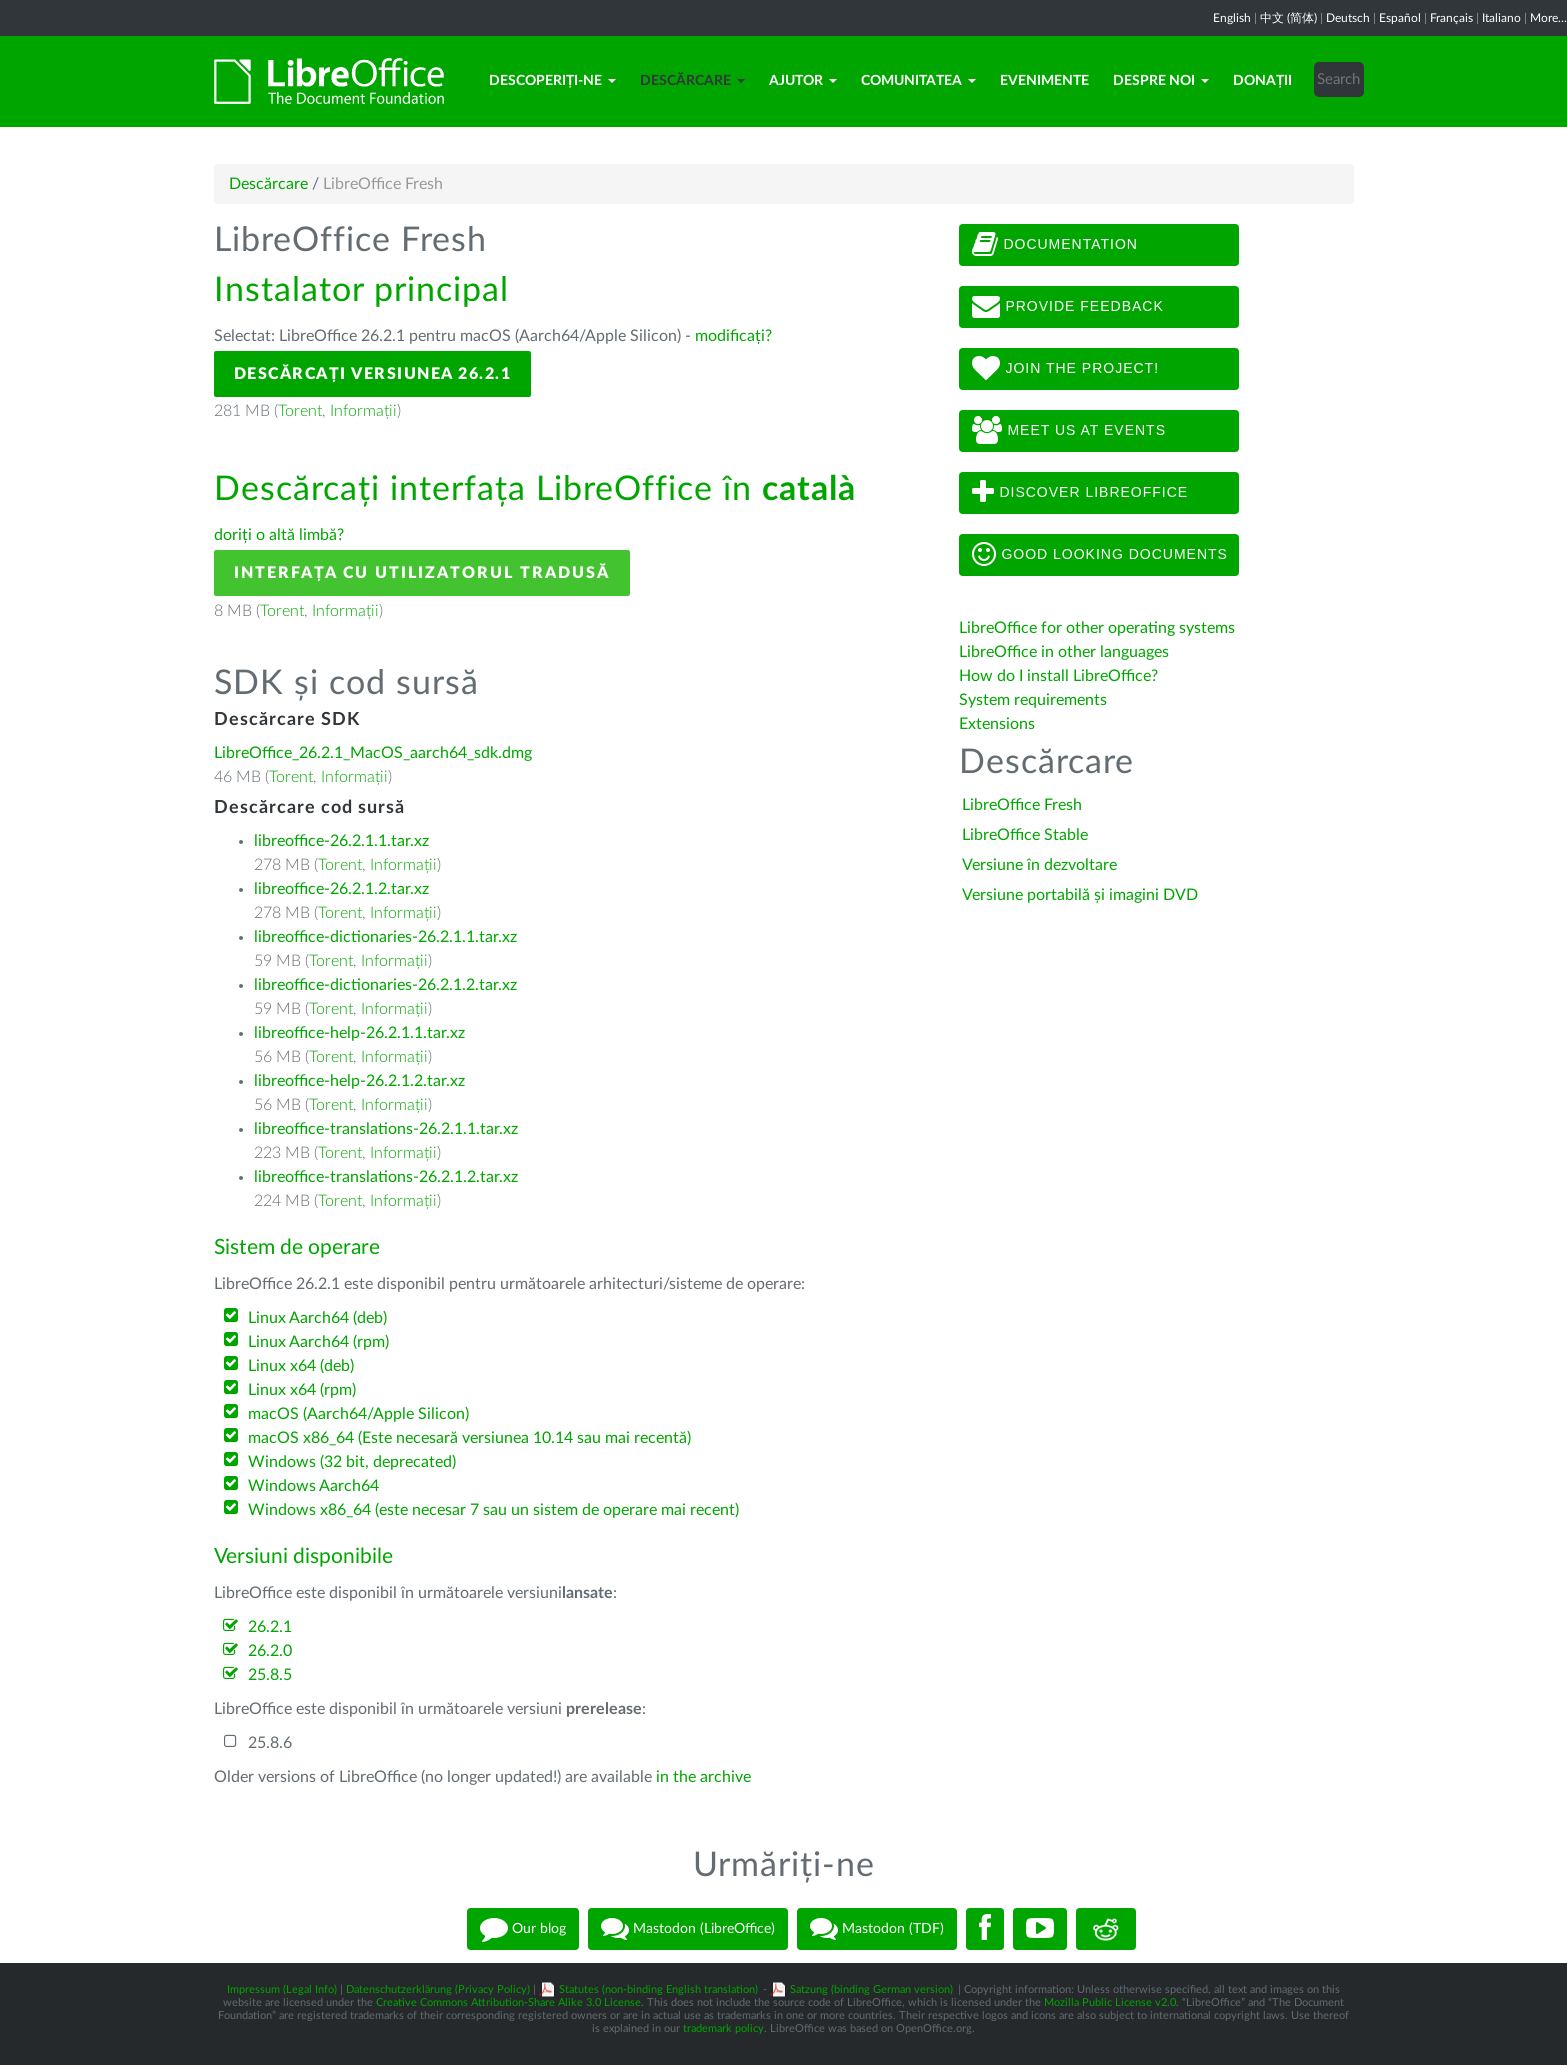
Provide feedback (1068, 307)
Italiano (1501, 18)
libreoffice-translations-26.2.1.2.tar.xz (386, 1177)
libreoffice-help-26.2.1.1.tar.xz (359, 1033)
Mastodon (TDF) (877, 1929)
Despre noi (1161, 81)
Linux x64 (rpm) (302, 1390)
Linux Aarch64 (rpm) (318, 1342)
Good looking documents (1100, 555)
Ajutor (803, 81)
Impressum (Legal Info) (282, 1989)
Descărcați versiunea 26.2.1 (373, 374)
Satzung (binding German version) (871, 1989)
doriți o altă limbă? (279, 535)
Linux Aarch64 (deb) (317, 1318)
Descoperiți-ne (552, 81)
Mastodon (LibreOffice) (688, 1929)
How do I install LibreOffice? (1058, 676)
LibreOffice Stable (1025, 835)
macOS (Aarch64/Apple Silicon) (358, 1414)
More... (1548, 18)
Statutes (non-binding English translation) (658, 1989)
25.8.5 (270, 1675)
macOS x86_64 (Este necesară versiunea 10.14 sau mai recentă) (469, 1438)
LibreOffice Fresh (1022, 805)
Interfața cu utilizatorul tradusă (422, 573)
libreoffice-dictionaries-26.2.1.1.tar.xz (385, 937)
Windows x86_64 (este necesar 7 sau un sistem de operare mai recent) (493, 1510)
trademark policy (723, 2028)
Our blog (523, 1929)
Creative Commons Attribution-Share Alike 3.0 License (508, 2002)
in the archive (703, 1777)
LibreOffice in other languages (1064, 652)
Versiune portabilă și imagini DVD (1080, 895)
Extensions (997, 724)
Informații (363, 411)
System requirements (1035, 700)
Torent (300, 411)
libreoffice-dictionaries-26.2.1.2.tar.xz (385, 985)
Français (1451, 18)
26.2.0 (270, 1651)
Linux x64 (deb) (301, 1366)
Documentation (1055, 245)
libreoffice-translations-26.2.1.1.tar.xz (386, 1129)
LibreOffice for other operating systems (1097, 628)
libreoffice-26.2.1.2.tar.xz (341, 889)
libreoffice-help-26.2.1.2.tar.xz (359, 1081)
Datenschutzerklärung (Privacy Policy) (438, 1989)
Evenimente (1044, 81)
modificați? (733, 336)
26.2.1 (270, 1627)
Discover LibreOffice (1080, 493)
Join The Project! (1066, 369)
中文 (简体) (1288, 18)
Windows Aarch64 (313, 1486)
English (1232, 18)
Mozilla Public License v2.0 (1110, 2002)
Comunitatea (918, 81)
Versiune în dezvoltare (1039, 865)
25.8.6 (270, 1743)
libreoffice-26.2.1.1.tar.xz (341, 841)
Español (1400, 18)
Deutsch (1348, 18)
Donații (1262, 81)
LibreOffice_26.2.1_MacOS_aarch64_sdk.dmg (373, 753)
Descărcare (692, 81)
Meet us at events (1069, 431)
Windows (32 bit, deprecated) (352, 1462)
